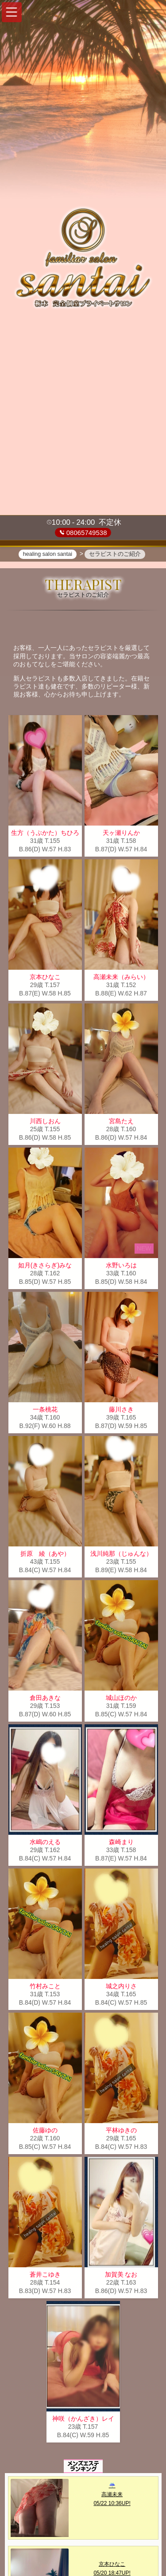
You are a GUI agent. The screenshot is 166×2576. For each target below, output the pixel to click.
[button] (12, 12)
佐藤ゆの (45, 2132)
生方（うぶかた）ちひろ (45, 834)
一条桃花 (45, 1411)
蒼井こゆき (45, 2276)
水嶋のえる (45, 1843)
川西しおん (45, 1122)
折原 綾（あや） (45, 1555)
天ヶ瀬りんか (121, 834)
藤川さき (121, 1411)
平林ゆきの (121, 2132)
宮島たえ (121, 1122)
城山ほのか (121, 1699)
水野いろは (121, 1266)
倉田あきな (45, 1699)
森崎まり (121, 1843)
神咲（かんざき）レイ (83, 2420)
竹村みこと (45, 1987)
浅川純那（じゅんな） (121, 1555)
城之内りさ (121, 1987)
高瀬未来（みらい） (121, 978)
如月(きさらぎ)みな (45, 1266)
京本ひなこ (45, 978)
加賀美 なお (121, 2276)
